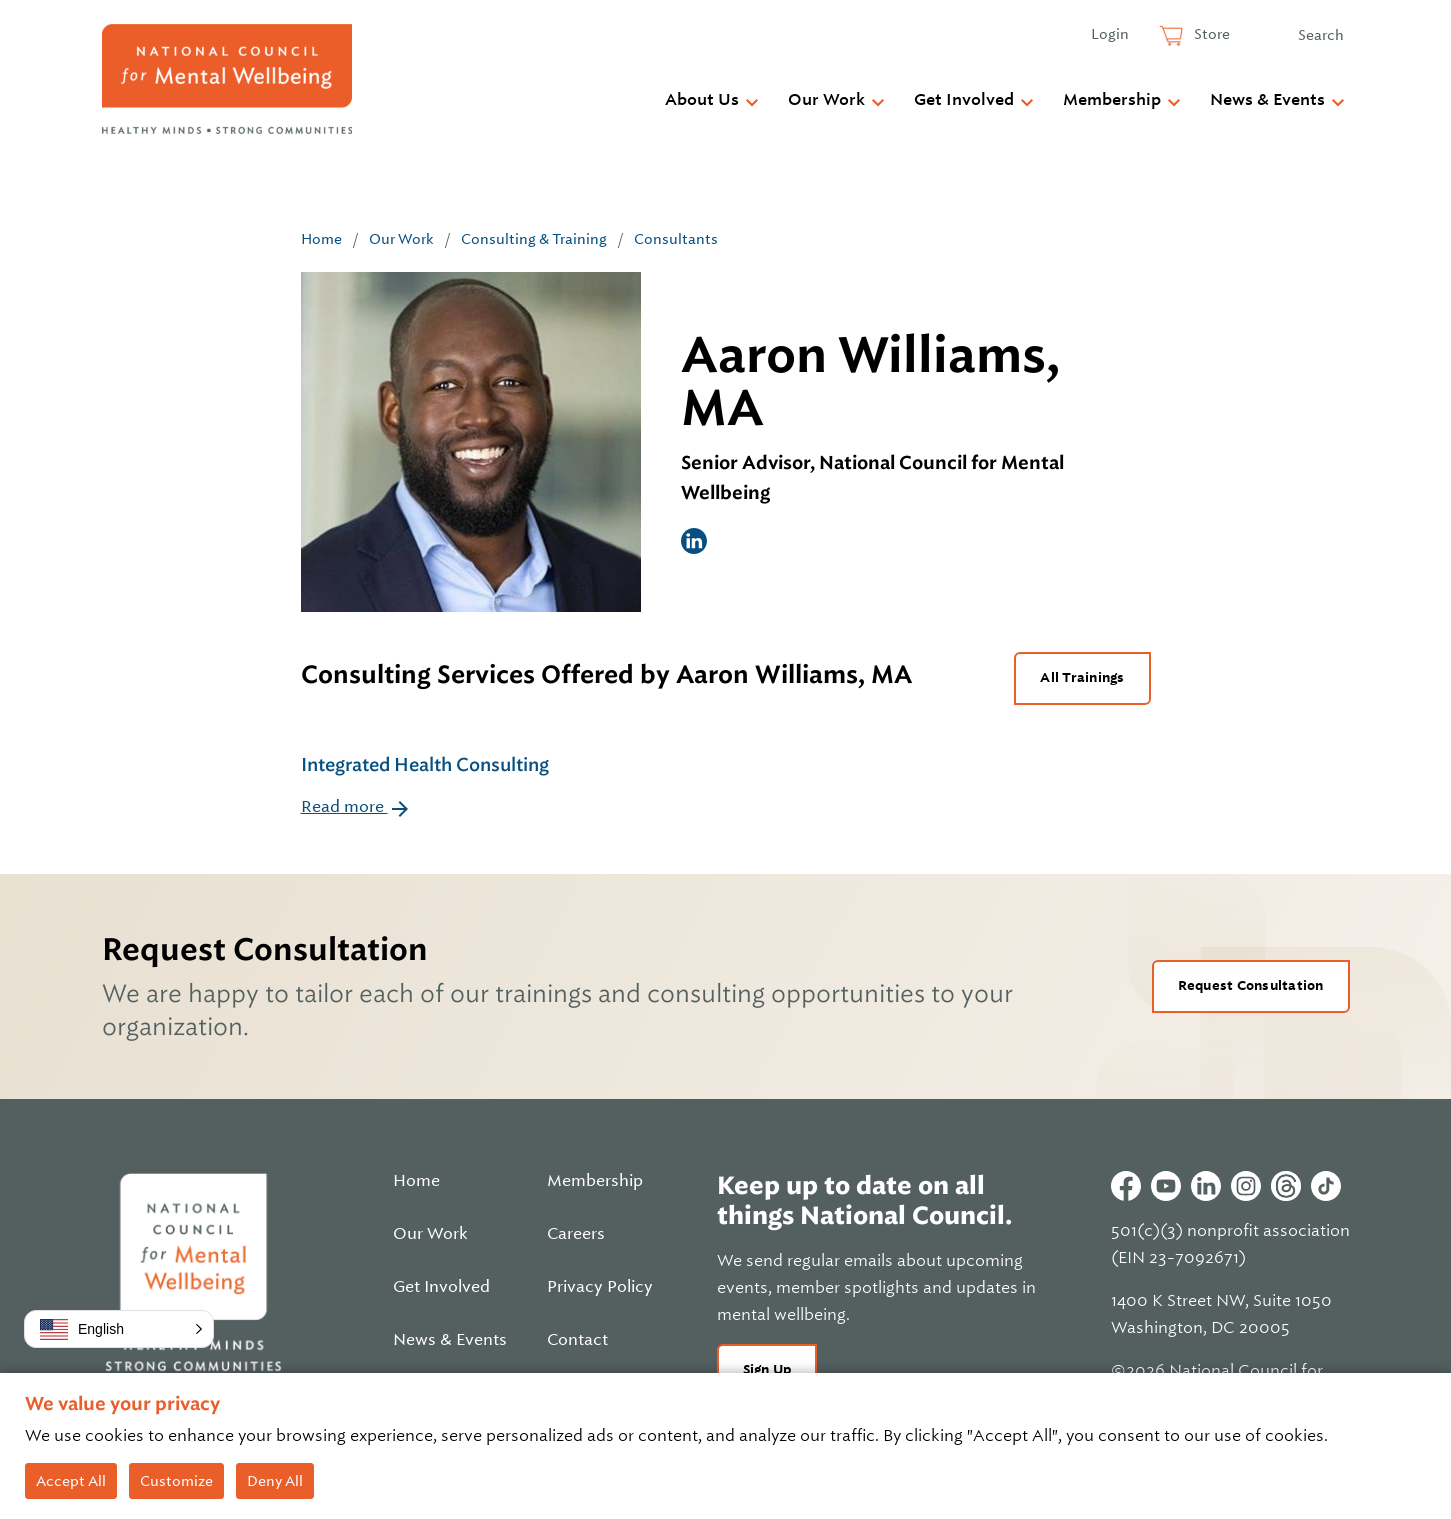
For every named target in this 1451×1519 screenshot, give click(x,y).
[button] (119, 1329)
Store (1210, 34)
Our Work (826, 100)
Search (1321, 35)
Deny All (275, 1481)
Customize (176, 1481)
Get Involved (964, 100)
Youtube (1166, 1186)
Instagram (1246, 1186)
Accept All (71, 1481)
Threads (1286, 1186)
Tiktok (1326, 1186)
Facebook (1126, 1186)
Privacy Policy (600, 1287)
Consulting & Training (534, 239)
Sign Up (767, 1369)
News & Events (1267, 100)
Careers (576, 1234)
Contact (577, 1340)
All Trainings (1082, 677)
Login (1110, 34)
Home (321, 239)
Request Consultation (1251, 985)
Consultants (676, 239)
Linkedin (1206, 1186)
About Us (702, 100)
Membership (1112, 100)
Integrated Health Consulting (425, 765)
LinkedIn (694, 541)
